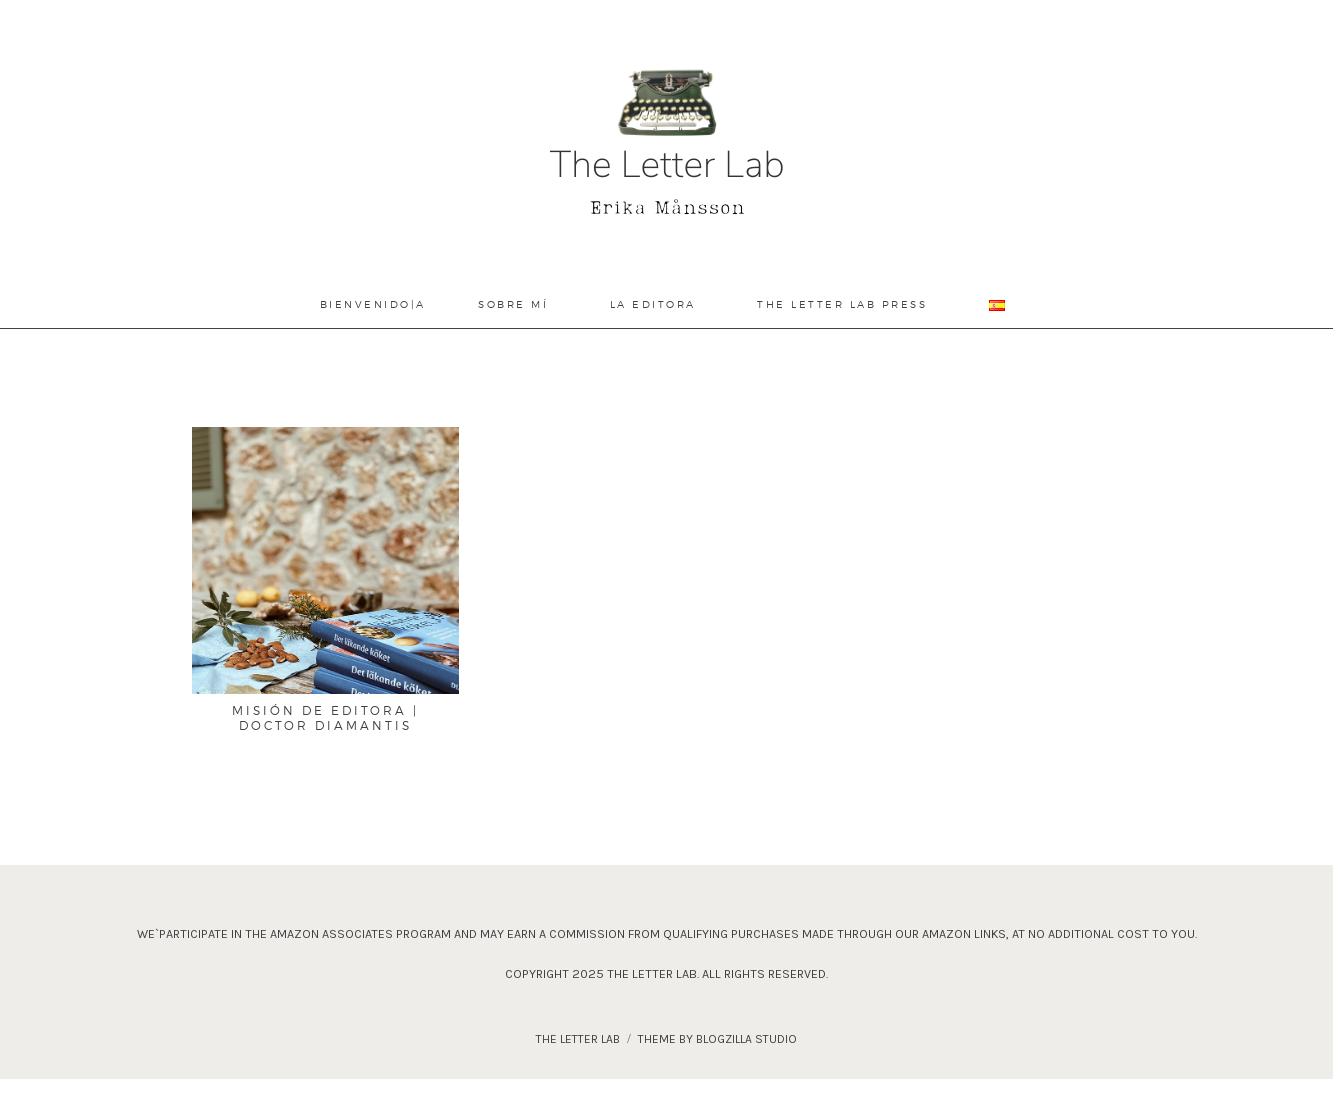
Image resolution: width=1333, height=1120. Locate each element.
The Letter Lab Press (842, 304)
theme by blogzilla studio (717, 1039)
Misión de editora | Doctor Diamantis (325, 718)
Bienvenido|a (373, 304)
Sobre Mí (513, 304)
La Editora (653, 304)
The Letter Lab (578, 1039)
